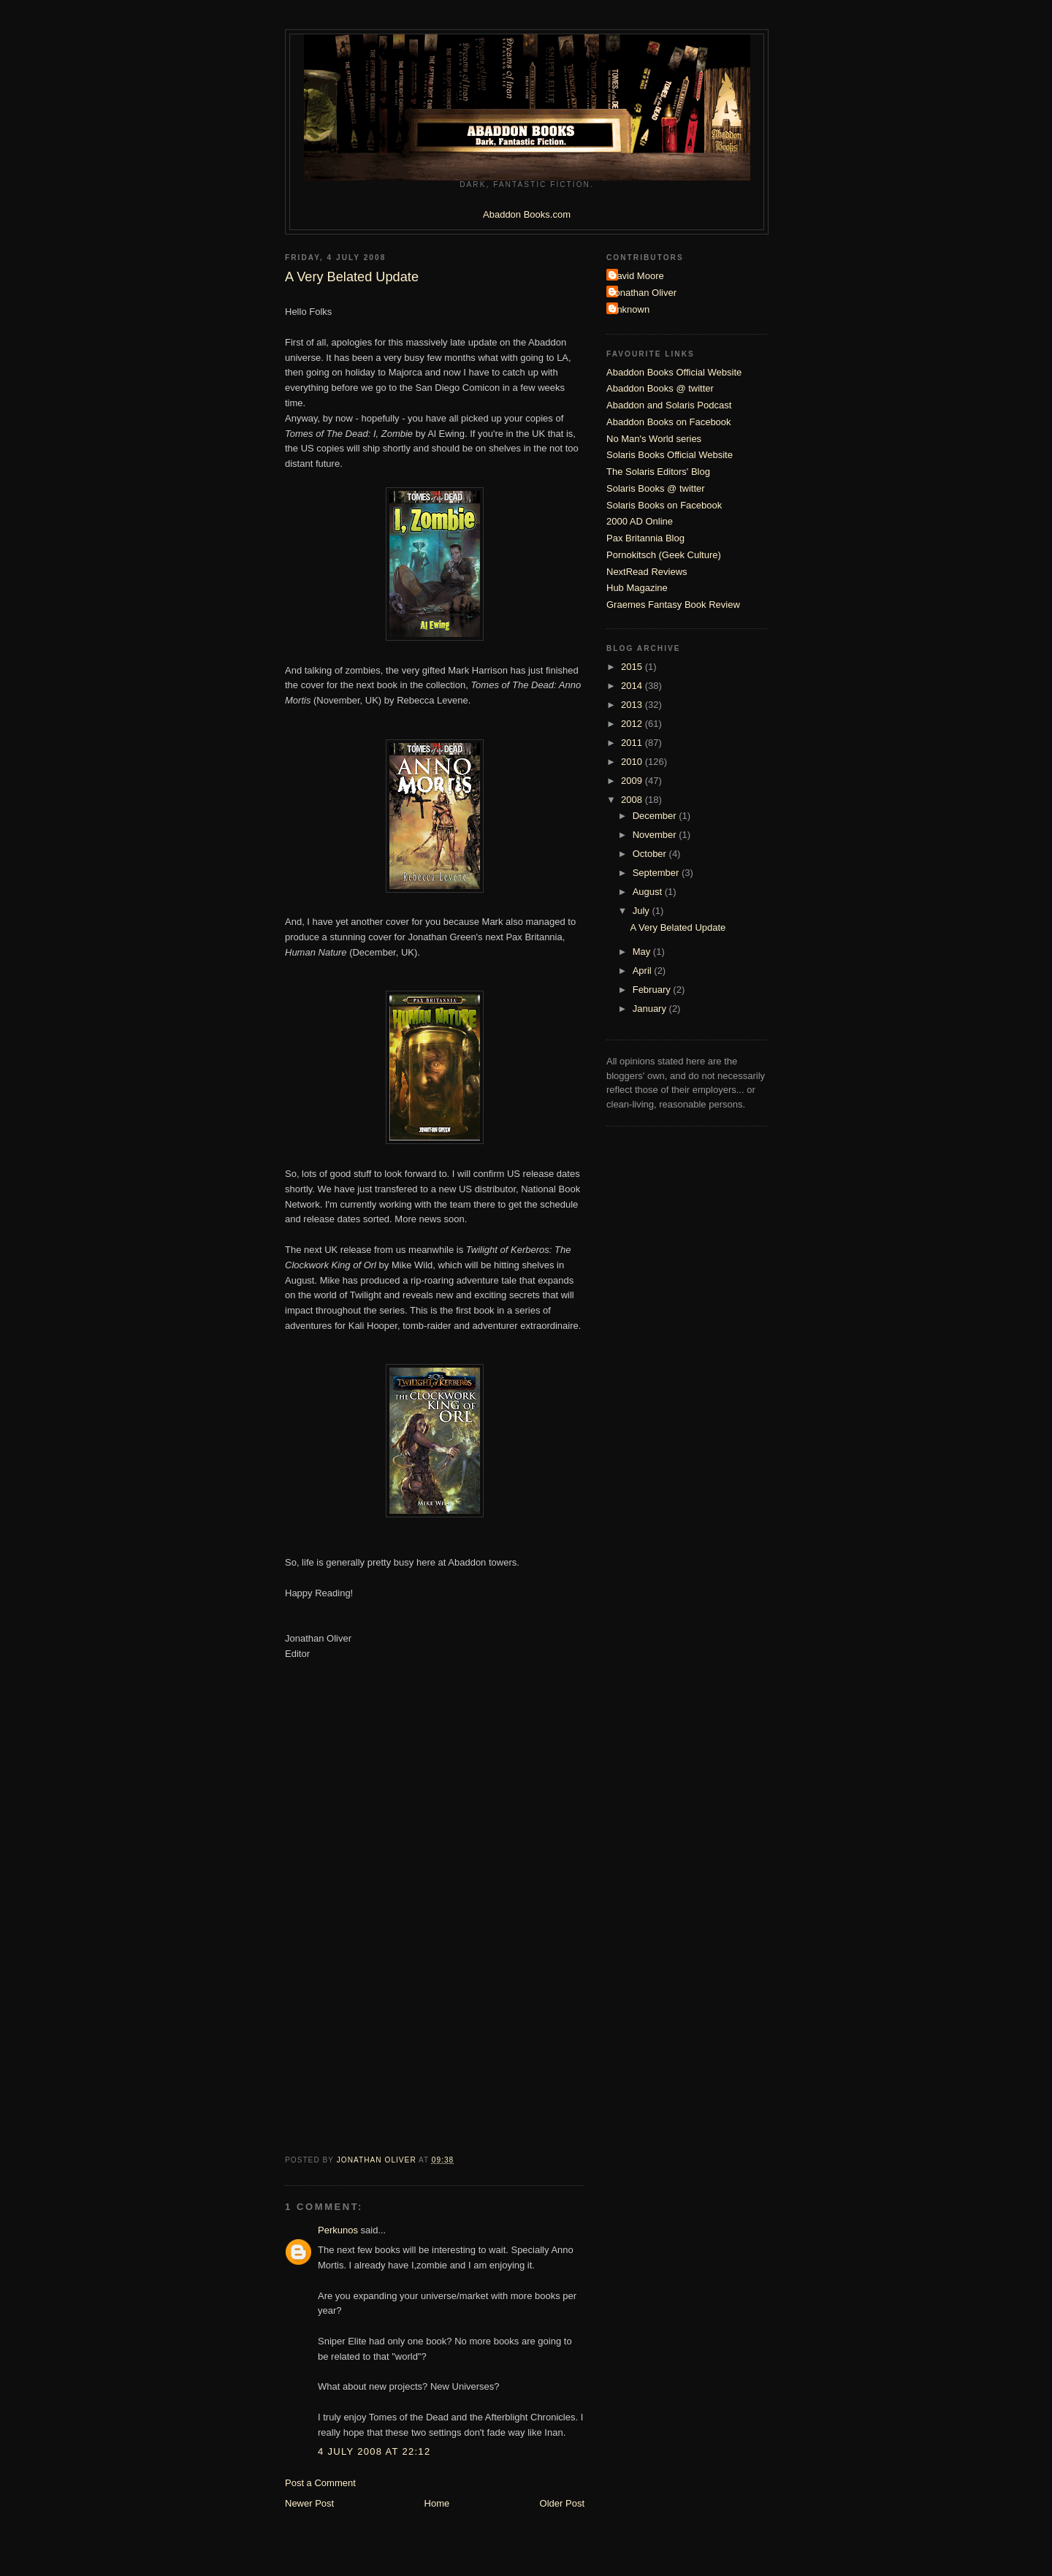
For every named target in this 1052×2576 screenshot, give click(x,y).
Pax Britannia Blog (645, 538)
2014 (633, 685)
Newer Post (309, 2503)
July (642, 910)
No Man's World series (653, 438)
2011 (633, 742)
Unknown (629, 309)
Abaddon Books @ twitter (660, 388)
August (649, 891)
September (657, 872)
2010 (633, 761)
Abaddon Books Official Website (674, 372)
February (653, 989)
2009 (633, 780)
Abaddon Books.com (527, 214)
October (651, 853)
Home (437, 2503)
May (643, 951)
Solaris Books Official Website (669, 454)
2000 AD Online (639, 521)
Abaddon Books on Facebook (668, 421)
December (656, 815)
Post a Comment (320, 2482)
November (656, 834)
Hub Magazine (637, 587)
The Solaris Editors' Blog (658, 471)
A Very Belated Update (677, 927)
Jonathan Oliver (643, 292)
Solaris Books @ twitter (655, 488)
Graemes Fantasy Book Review (673, 604)
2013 (633, 704)
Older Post (562, 2503)
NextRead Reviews (646, 571)
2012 (633, 723)
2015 (633, 666)
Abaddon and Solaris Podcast (668, 405)
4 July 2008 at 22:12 (374, 2451)
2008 (633, 799)
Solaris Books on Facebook (664, 505)
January (651, 1008)
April (644, 970)
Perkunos (338, 2230)
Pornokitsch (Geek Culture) (663, 554)
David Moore (637, 275)
